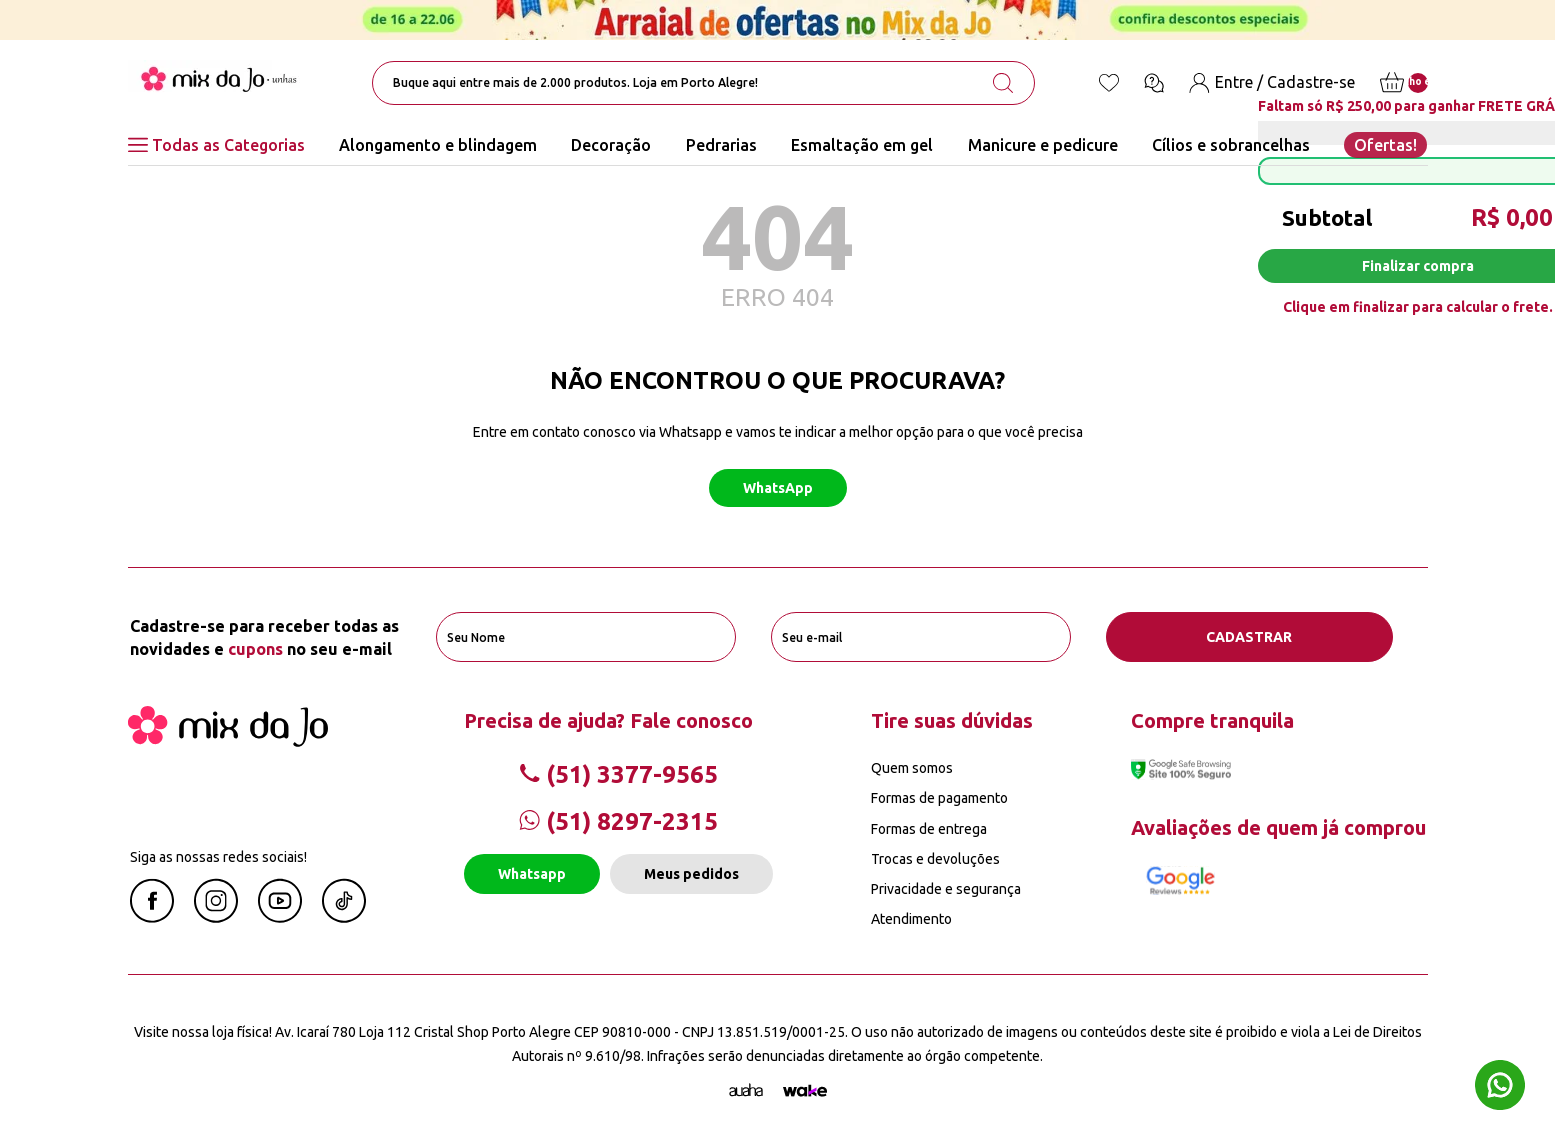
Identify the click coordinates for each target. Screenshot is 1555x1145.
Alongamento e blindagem (438, 145)
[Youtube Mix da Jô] (280, 917)
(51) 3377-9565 (618, 774)
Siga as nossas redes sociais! (218, 857)
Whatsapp (532, 874)
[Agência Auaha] (746, 1091)
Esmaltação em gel (862, 145)
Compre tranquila (1212, 720)
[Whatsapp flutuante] (1500, 1087)
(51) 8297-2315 (618, 821)
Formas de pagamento (939, 798)
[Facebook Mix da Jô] (152, 917)
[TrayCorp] (805, 1091)
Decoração (611, 145)
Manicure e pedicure (1043, 145)
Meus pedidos (691, 874)
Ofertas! (1385, 145)
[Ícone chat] (1154, 83)
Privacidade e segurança (946, 889)
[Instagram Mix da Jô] (216, 917)
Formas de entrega (929, 829)
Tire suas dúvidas (952, 720)
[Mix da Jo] (228, 741)
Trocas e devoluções (935, 859)
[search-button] (1003, 83)
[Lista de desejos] (1109, 83)
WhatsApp (778, 488)
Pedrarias (721, 145)
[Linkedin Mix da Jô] (344, 917)
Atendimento (911, 919)
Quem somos (912, 768)
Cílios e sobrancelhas (1231, 145)
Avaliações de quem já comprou (1278, 827)
